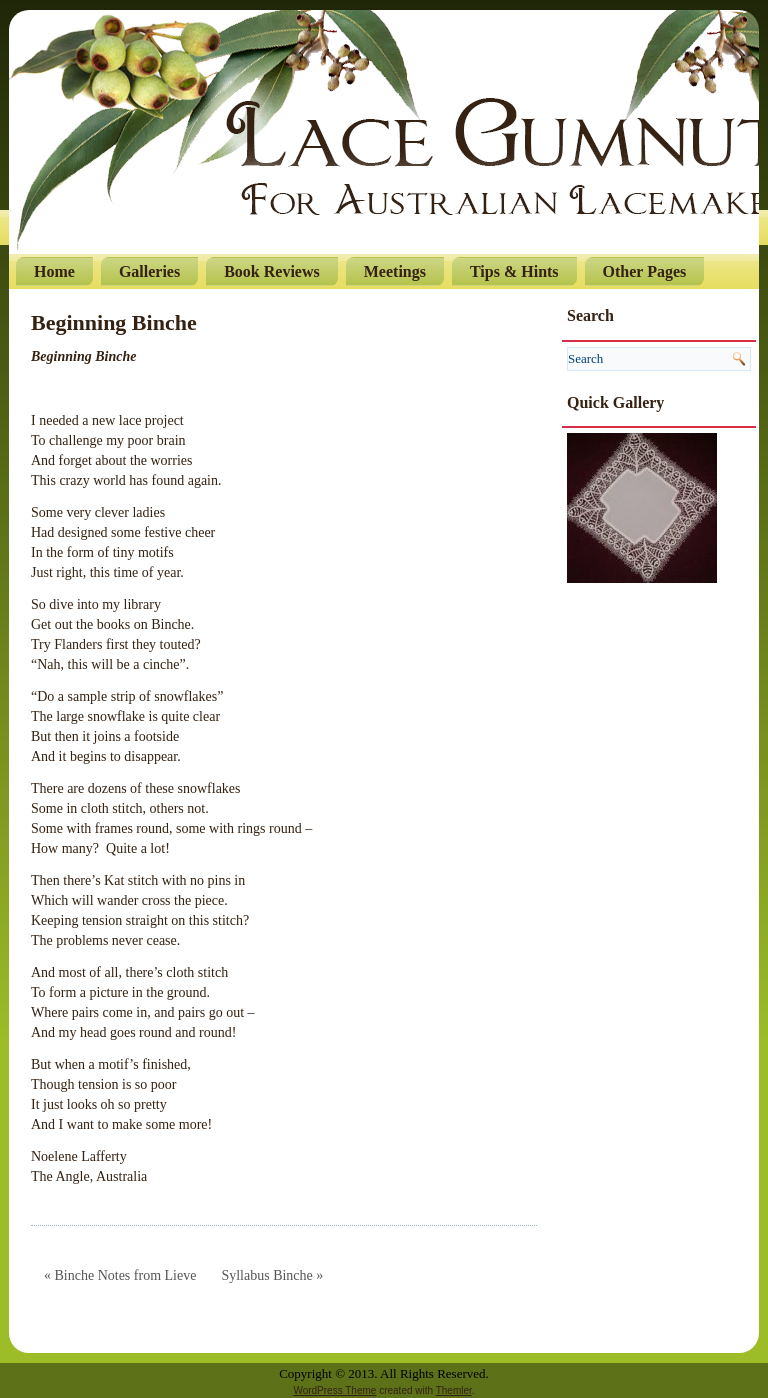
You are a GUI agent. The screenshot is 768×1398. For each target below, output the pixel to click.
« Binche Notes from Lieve (120, 1275)
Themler (454, 1390)
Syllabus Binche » (272, 1275)
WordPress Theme (334, 1390)
